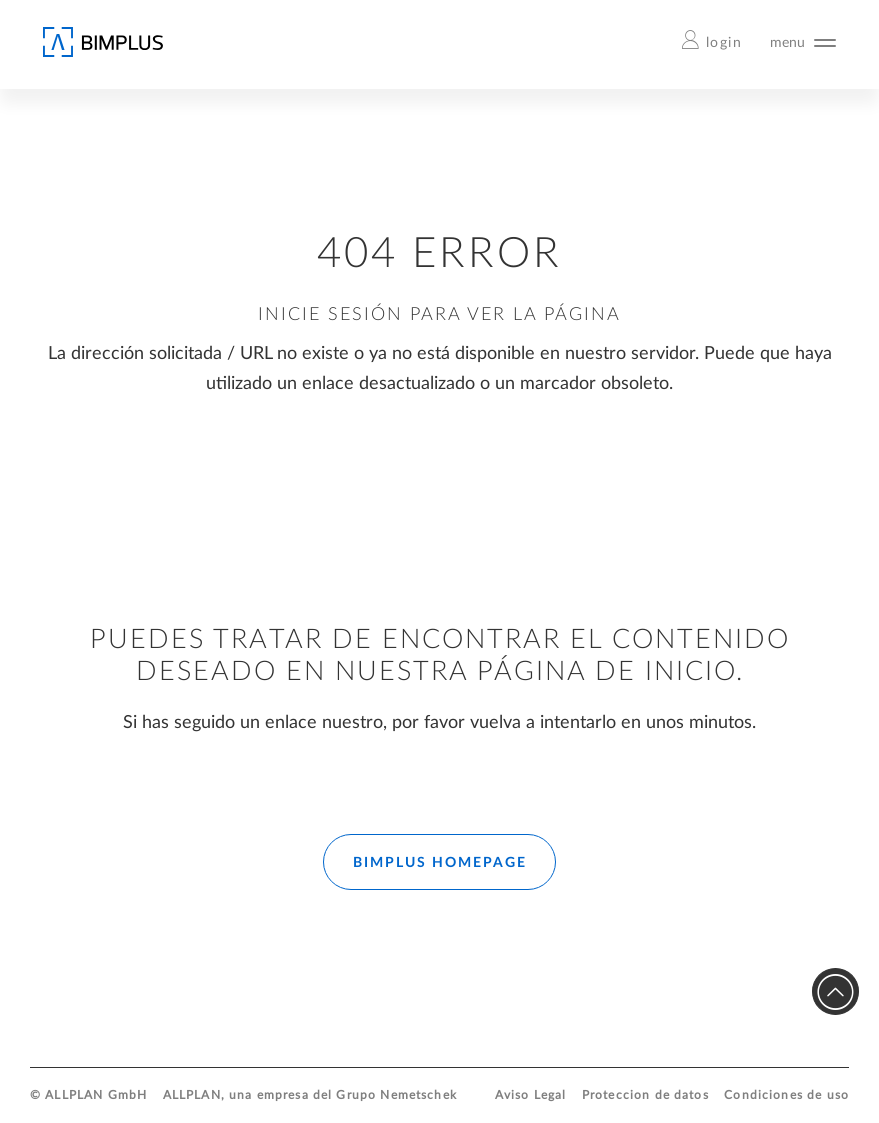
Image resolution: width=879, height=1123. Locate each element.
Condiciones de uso (786, 1095)
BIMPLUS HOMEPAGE (440, 863)
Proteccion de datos (645, 1095)
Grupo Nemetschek (396, 1095)
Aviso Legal (531, 1095)
